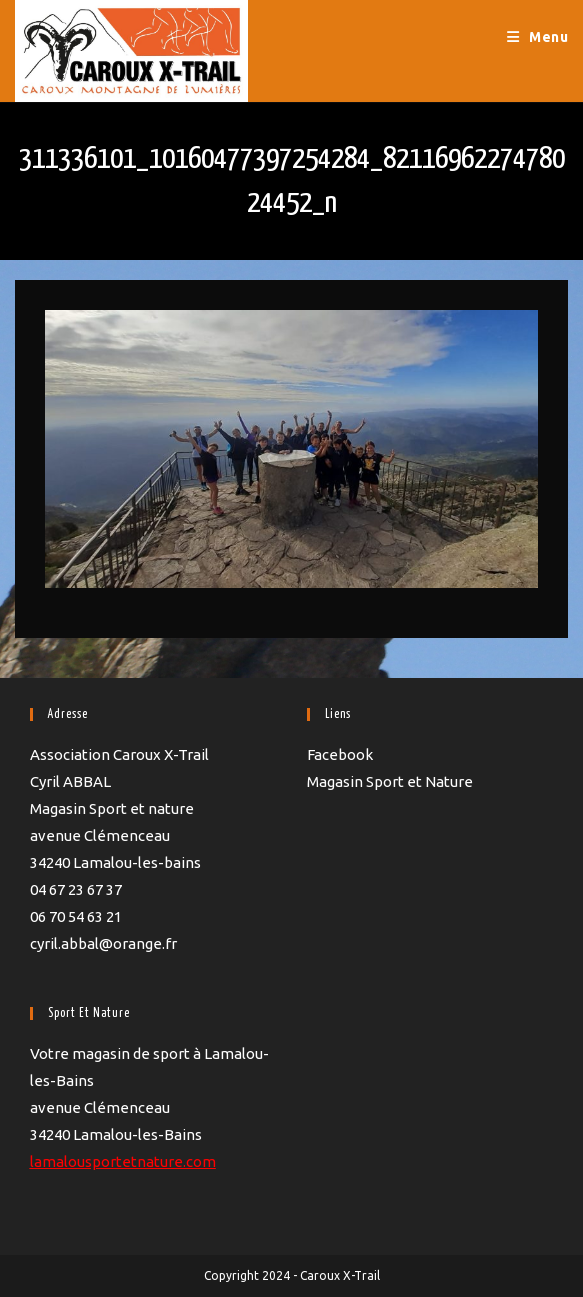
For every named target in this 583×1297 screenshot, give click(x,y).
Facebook (340, 754)
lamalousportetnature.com (123, 1161)
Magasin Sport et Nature (390, 781)
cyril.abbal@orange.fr (103, 943)
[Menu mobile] (538, 37)
